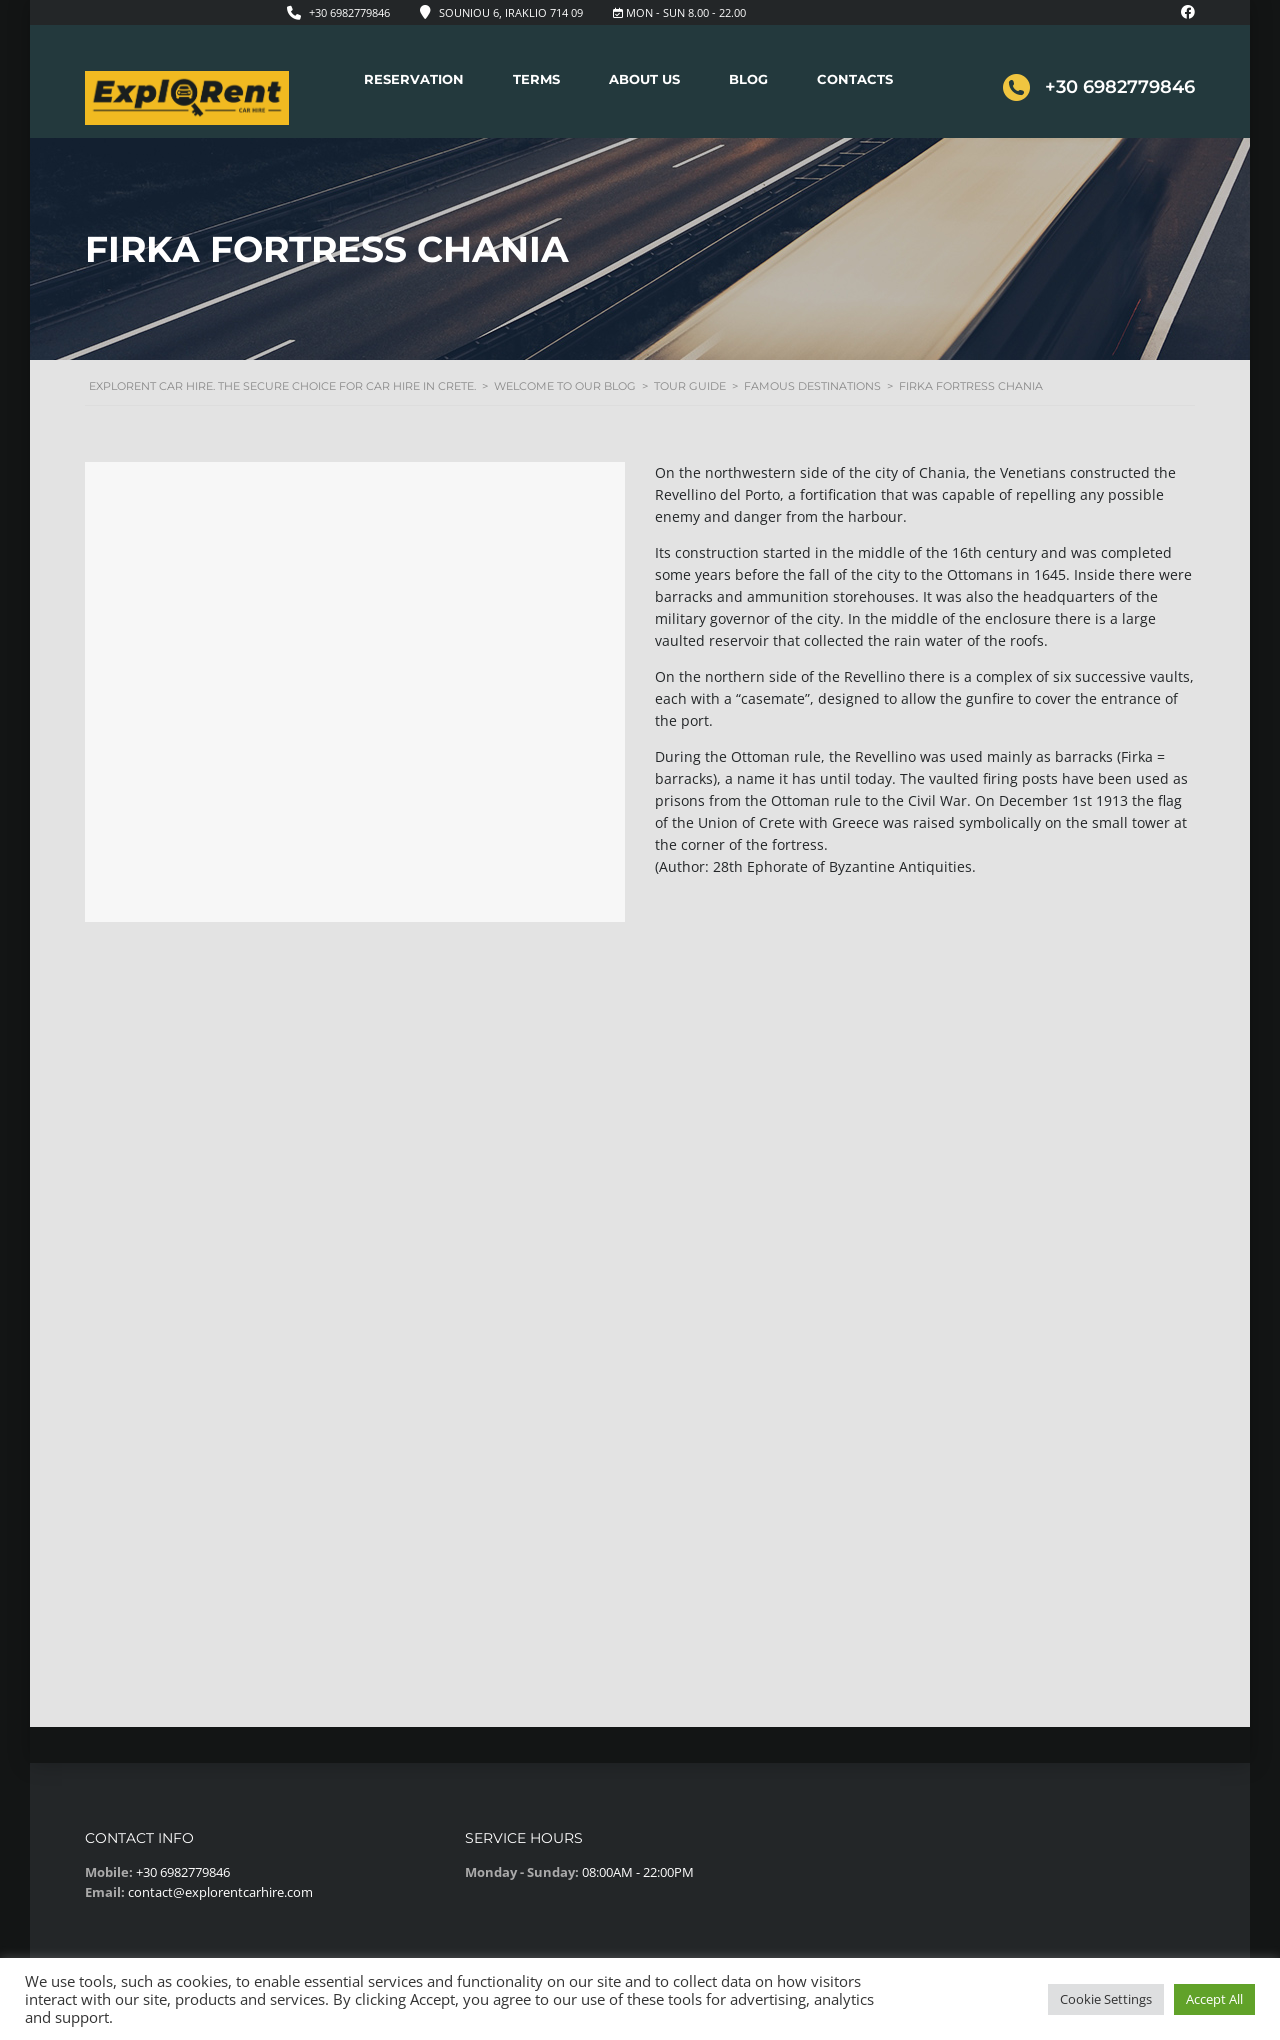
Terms (536, 79)
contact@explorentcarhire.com (220, 1892)
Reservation (414, 79)
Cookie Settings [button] (1106, 1999)
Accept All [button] (1214, 1999)
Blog (748, 79)
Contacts (855, 79)
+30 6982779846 (349, 12)
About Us (644, 79)
